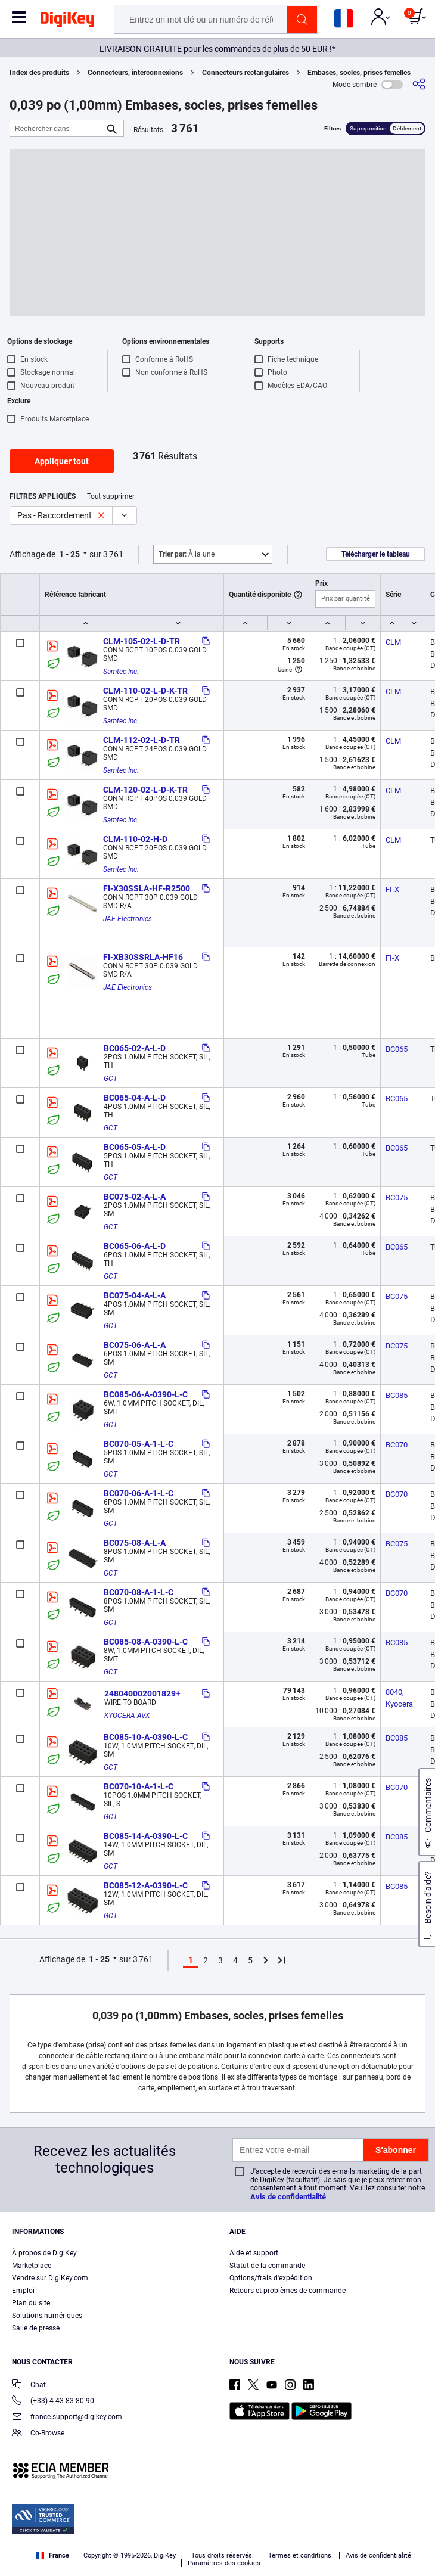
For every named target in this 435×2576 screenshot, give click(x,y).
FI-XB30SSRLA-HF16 (143, 957)
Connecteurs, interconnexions (135, 73)
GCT (110, 1078)
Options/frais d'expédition (270, 2278)
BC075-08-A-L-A (135, 1543)
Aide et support (253, 2253)
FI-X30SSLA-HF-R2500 (146, 888)
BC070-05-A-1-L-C (138, 1444)
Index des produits (39, 73)
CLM (393, 642)
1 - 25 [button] (69, 554)
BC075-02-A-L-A (135, 1196)
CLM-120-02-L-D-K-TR (145, 789)
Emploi (23, 2290)
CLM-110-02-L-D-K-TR (145, 690)
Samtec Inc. (121, 671)
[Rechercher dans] (57, 128)
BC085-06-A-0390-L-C (146, 1394)
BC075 (397, 1197)
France (52, 2555)
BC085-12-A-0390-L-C (146, 1885)
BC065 (397, 1049)
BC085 (397, 1395)
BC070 (397, 1444)
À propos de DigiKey (44, 2253)
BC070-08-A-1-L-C (138, 1592)
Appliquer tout (62, 461)
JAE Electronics (127, 919)
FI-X (392, 889)
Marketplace (31, 2265)
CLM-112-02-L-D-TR (141, 740)
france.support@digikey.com (67, 2417)
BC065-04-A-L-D (135, 1097)
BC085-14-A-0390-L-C (146, 1836)
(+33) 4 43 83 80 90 (53, 2401)
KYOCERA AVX (127, 1715)
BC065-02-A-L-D (135, 1048)
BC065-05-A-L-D (135, 1147)
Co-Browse (38, 2434)
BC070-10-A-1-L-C (138, 1786)
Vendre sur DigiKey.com (50, 2278)
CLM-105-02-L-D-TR (141, 641)
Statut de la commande (267, 2265)
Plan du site (31, 2303)
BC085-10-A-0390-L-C (146, 1737)
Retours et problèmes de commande (287, 2290)
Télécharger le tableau (375, 554)
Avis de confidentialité (288, 2196)
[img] (67, 21)
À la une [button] (187, 554)
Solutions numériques (47, 2315)
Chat (29, 2385)
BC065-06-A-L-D (135, 1246)
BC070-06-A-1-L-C (138, 1493)
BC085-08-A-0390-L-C (146, 1641)
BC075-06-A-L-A (135, 1345)
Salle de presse (36, 2328)
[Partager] (418, 84)
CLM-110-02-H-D (135, 839)
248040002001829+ (142, 1693)
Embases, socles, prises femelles (359, 73)
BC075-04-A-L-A (135, 1295)
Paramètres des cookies (224, 2563)
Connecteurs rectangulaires (245, 73)
